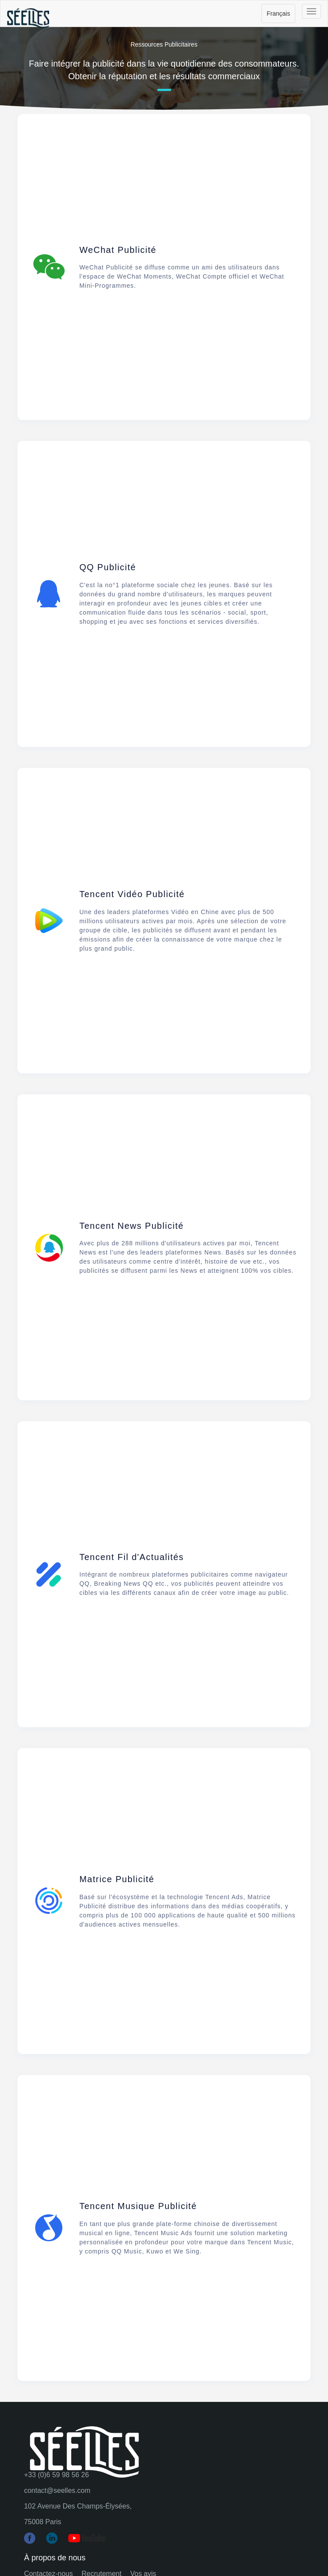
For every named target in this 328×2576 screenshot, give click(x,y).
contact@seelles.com (57, 2490)
